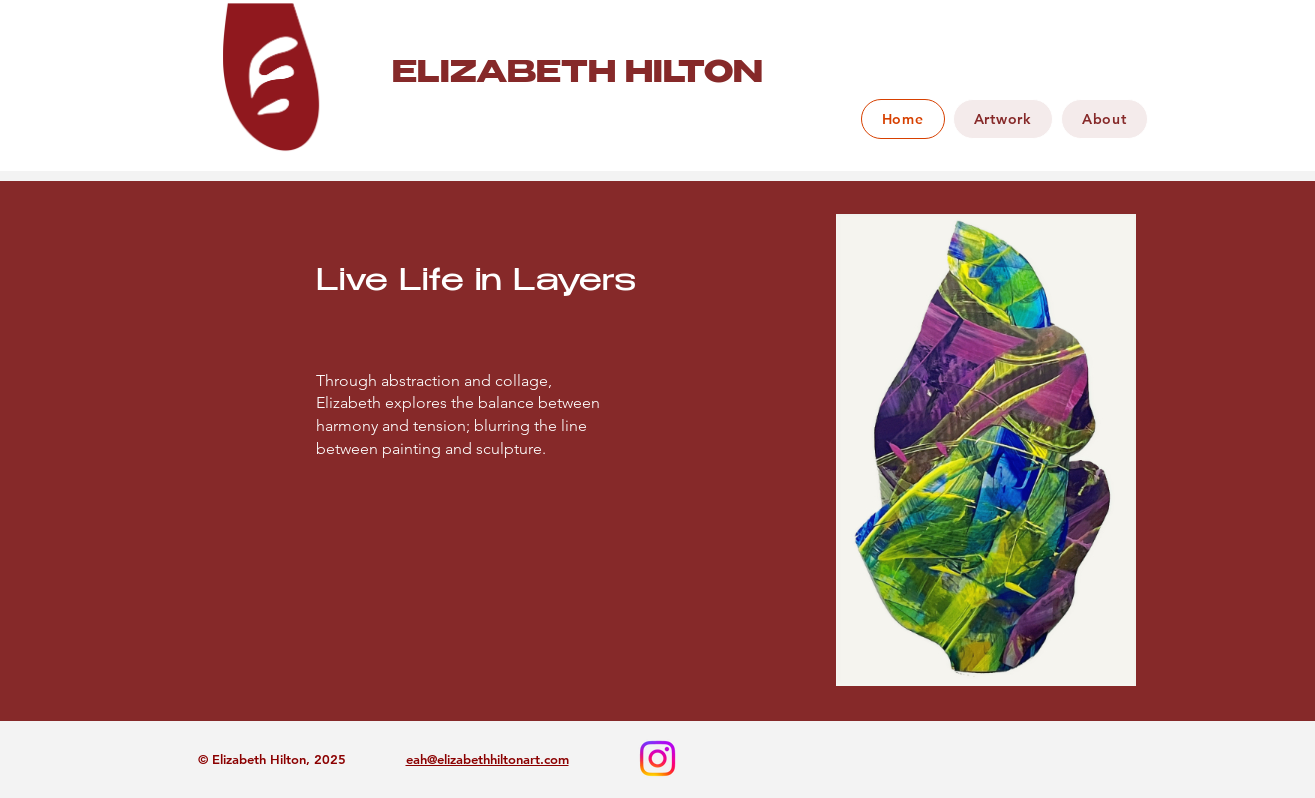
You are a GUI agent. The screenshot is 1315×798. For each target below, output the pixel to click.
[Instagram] (657, 758)
